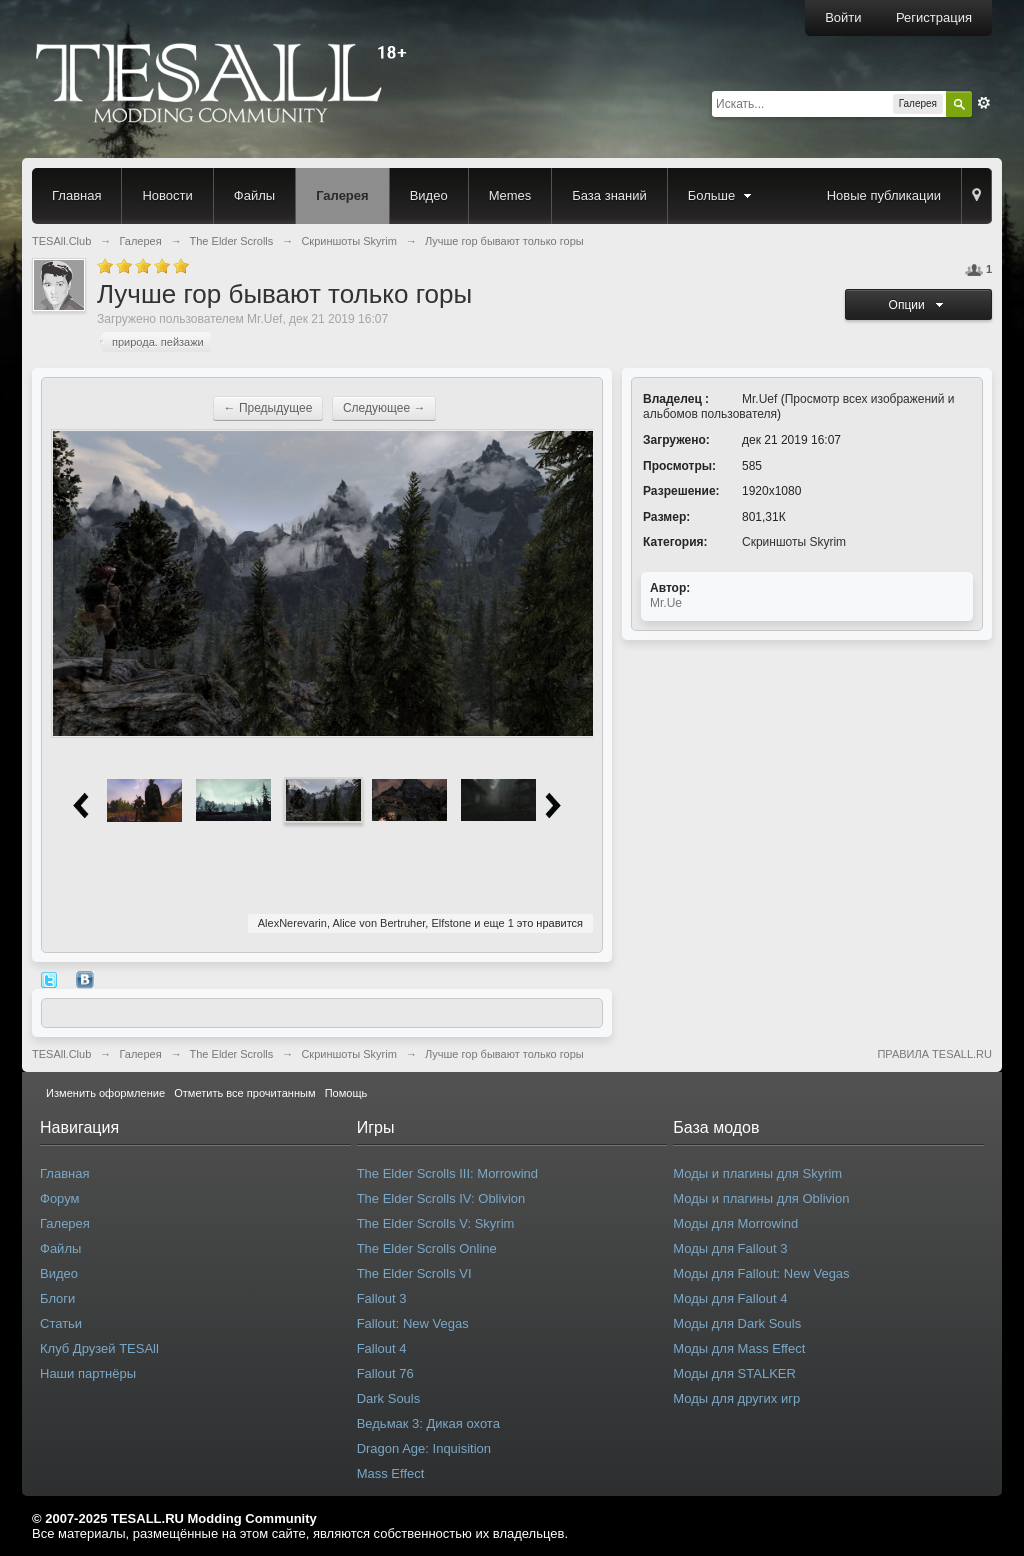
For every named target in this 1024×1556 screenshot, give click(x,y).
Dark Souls (389, 1398)
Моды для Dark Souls (737, 1323)
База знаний (609, 195)
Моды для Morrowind (735, 1223)
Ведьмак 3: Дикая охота (428, 1423)
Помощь (346, 1093)
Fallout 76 (385, 1373)
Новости (167, 195)
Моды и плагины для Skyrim (757, 1173)
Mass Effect (391, 1473)
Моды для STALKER (734, 1373)
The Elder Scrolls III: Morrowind (447, 1173)
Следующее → (384, 408)
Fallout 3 (382, 1298)
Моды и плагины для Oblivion (761, 1198)
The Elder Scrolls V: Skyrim (436, 1223)
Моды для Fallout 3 (730, 1248)
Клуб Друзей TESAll (99, 1348)
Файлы (254, 195)
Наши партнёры (88, 1373)
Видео (429, 195)
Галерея (342, 195)
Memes (510, 195)
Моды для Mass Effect (739, 1348)
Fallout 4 (382, 1348)
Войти (843, 17)
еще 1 (498, 923)
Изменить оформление (105, 1093)
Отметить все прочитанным (244, 1093)
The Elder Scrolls (232, 1054)
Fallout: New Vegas (413, 1323)
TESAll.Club (61, 1054)
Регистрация (934, 17)
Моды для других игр (736, 1398)
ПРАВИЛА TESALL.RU (934, 1054)
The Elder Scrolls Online (427, 1248)
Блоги (57, 1298)
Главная (76, 195)
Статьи (61, 1323)
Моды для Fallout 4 (730, 1298)
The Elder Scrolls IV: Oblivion (441, 1198)
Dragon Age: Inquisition (424, 1448)
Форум (60, 1198)
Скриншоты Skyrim (794, 542)
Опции (919, 305)
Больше (722, 195)
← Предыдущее (268, 408)
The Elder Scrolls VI (414, 1273)
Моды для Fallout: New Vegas (761, 1273)
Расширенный (984, 103)
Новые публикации (884, 195)
